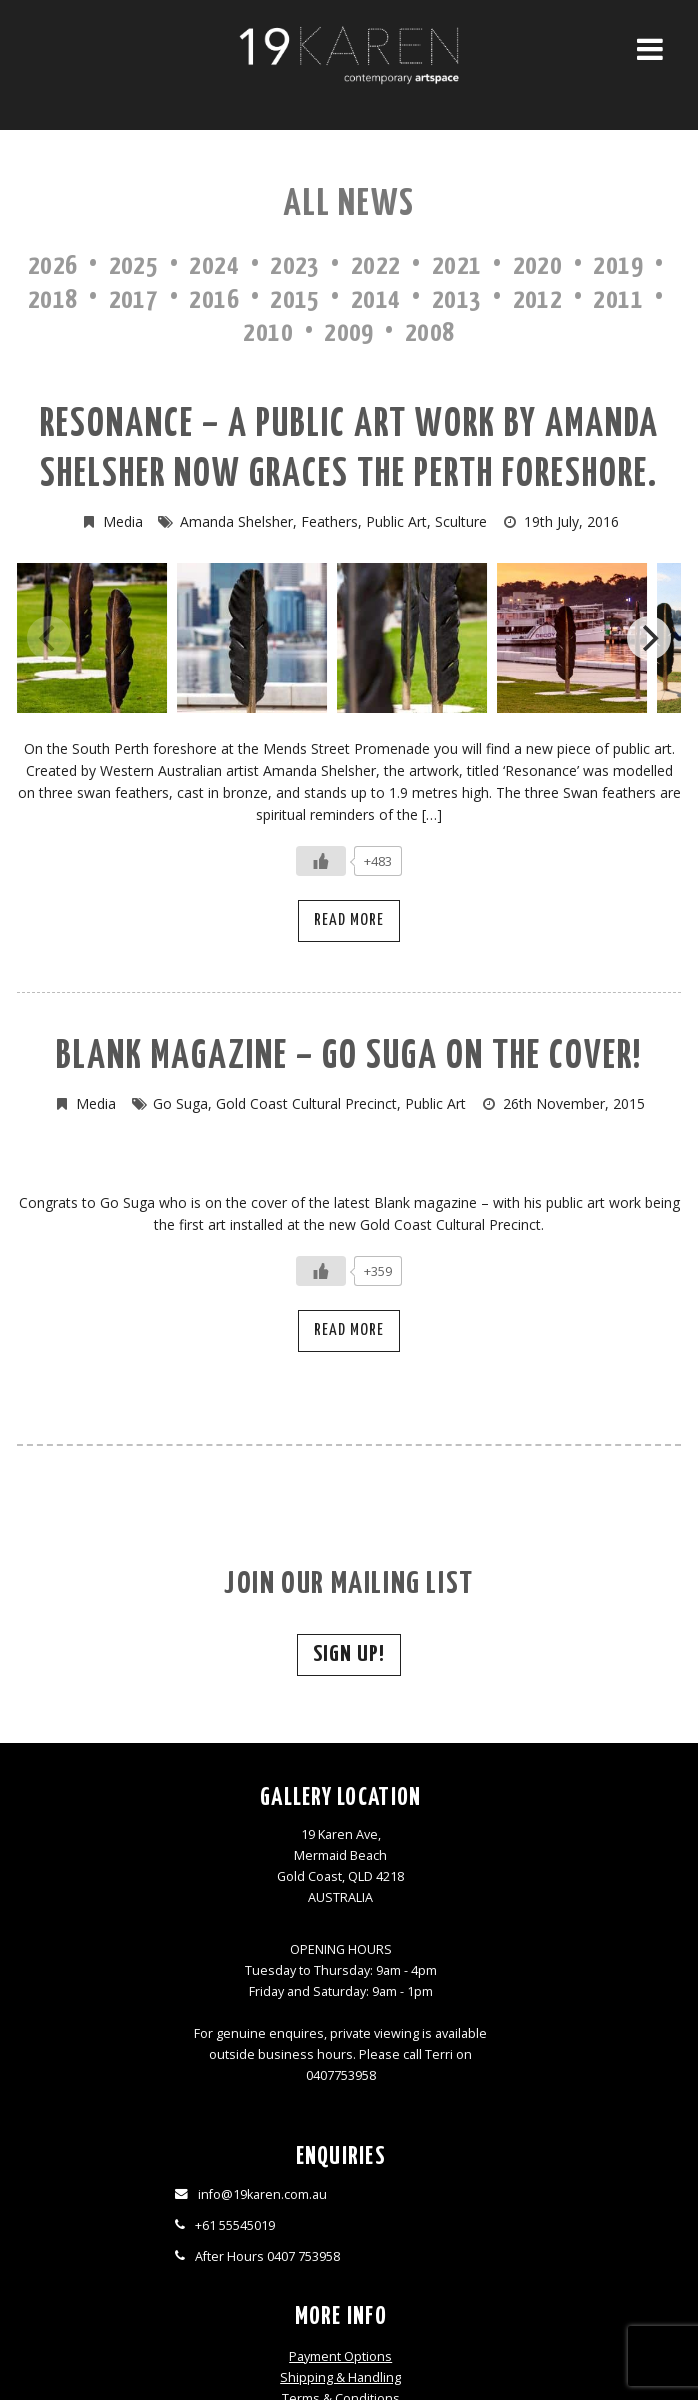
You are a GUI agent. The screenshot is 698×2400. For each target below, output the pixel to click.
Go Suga (180, 1103)
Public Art (396, 521)
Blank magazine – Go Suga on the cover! (349, 1057)
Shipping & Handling (431, 1858)
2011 (618, 300)
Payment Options (431, 1837)
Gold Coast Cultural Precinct (306, 1103)
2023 (295, 266)
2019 (618, 266)
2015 (295, 300)
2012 (538, 300)
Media (123, 521)
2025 (134, 266)
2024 (214, 266)
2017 (134, 300)
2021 (457, 266)
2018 (53, 300)
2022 (376, 266)
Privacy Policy (432, 1900)
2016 (214, 300)
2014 (376, 300)
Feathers (329, 521)
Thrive (385, 2354)
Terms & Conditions (432, 1879)
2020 (538, 266)
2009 (349, 333)
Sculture (461, 521)
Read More (348, 920)
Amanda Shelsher (236, 521)
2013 (457, 300)
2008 (430, 333)
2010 (268, 333)
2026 (53, 266)
